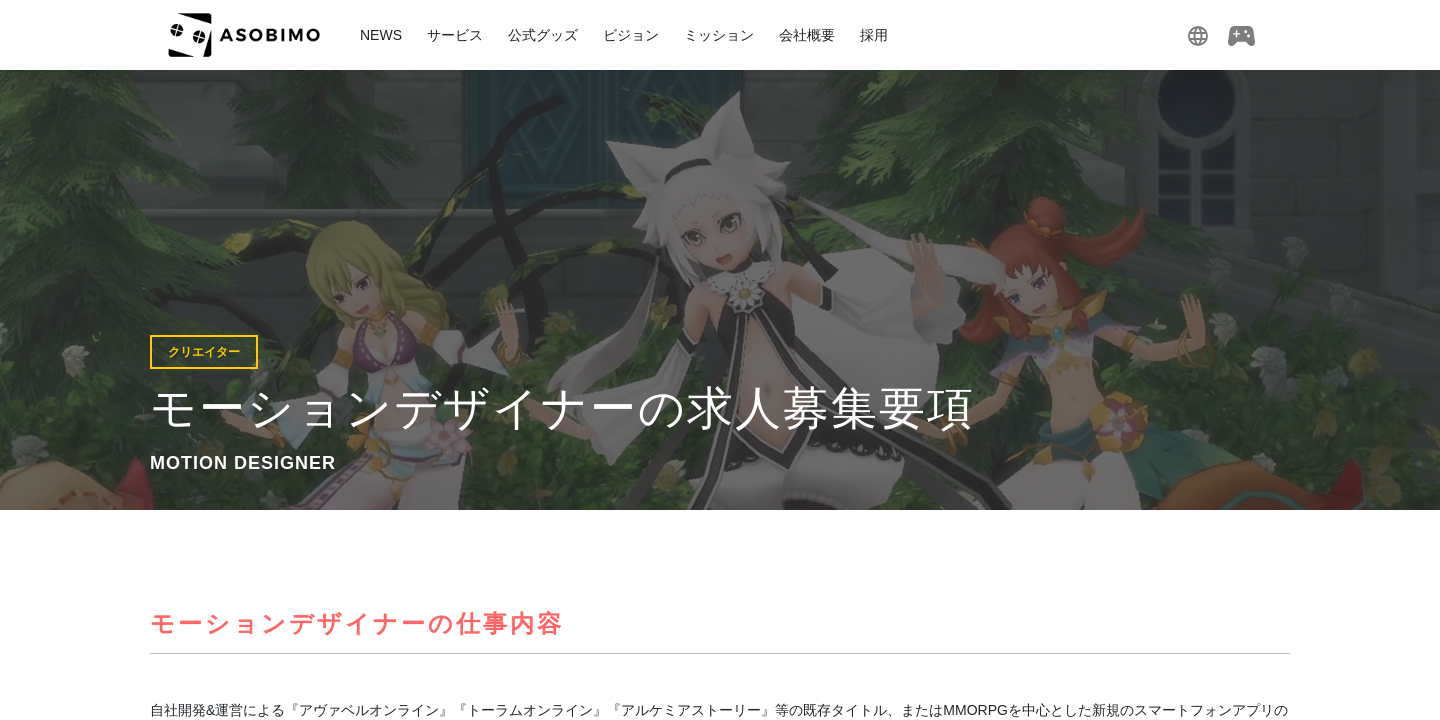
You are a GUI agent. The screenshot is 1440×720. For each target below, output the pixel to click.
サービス (455, 35)
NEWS (381, 35)
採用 (874, 35)
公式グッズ (543, 35)
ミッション (719, 35)
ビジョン (631, 35)
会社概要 (807, 35)
